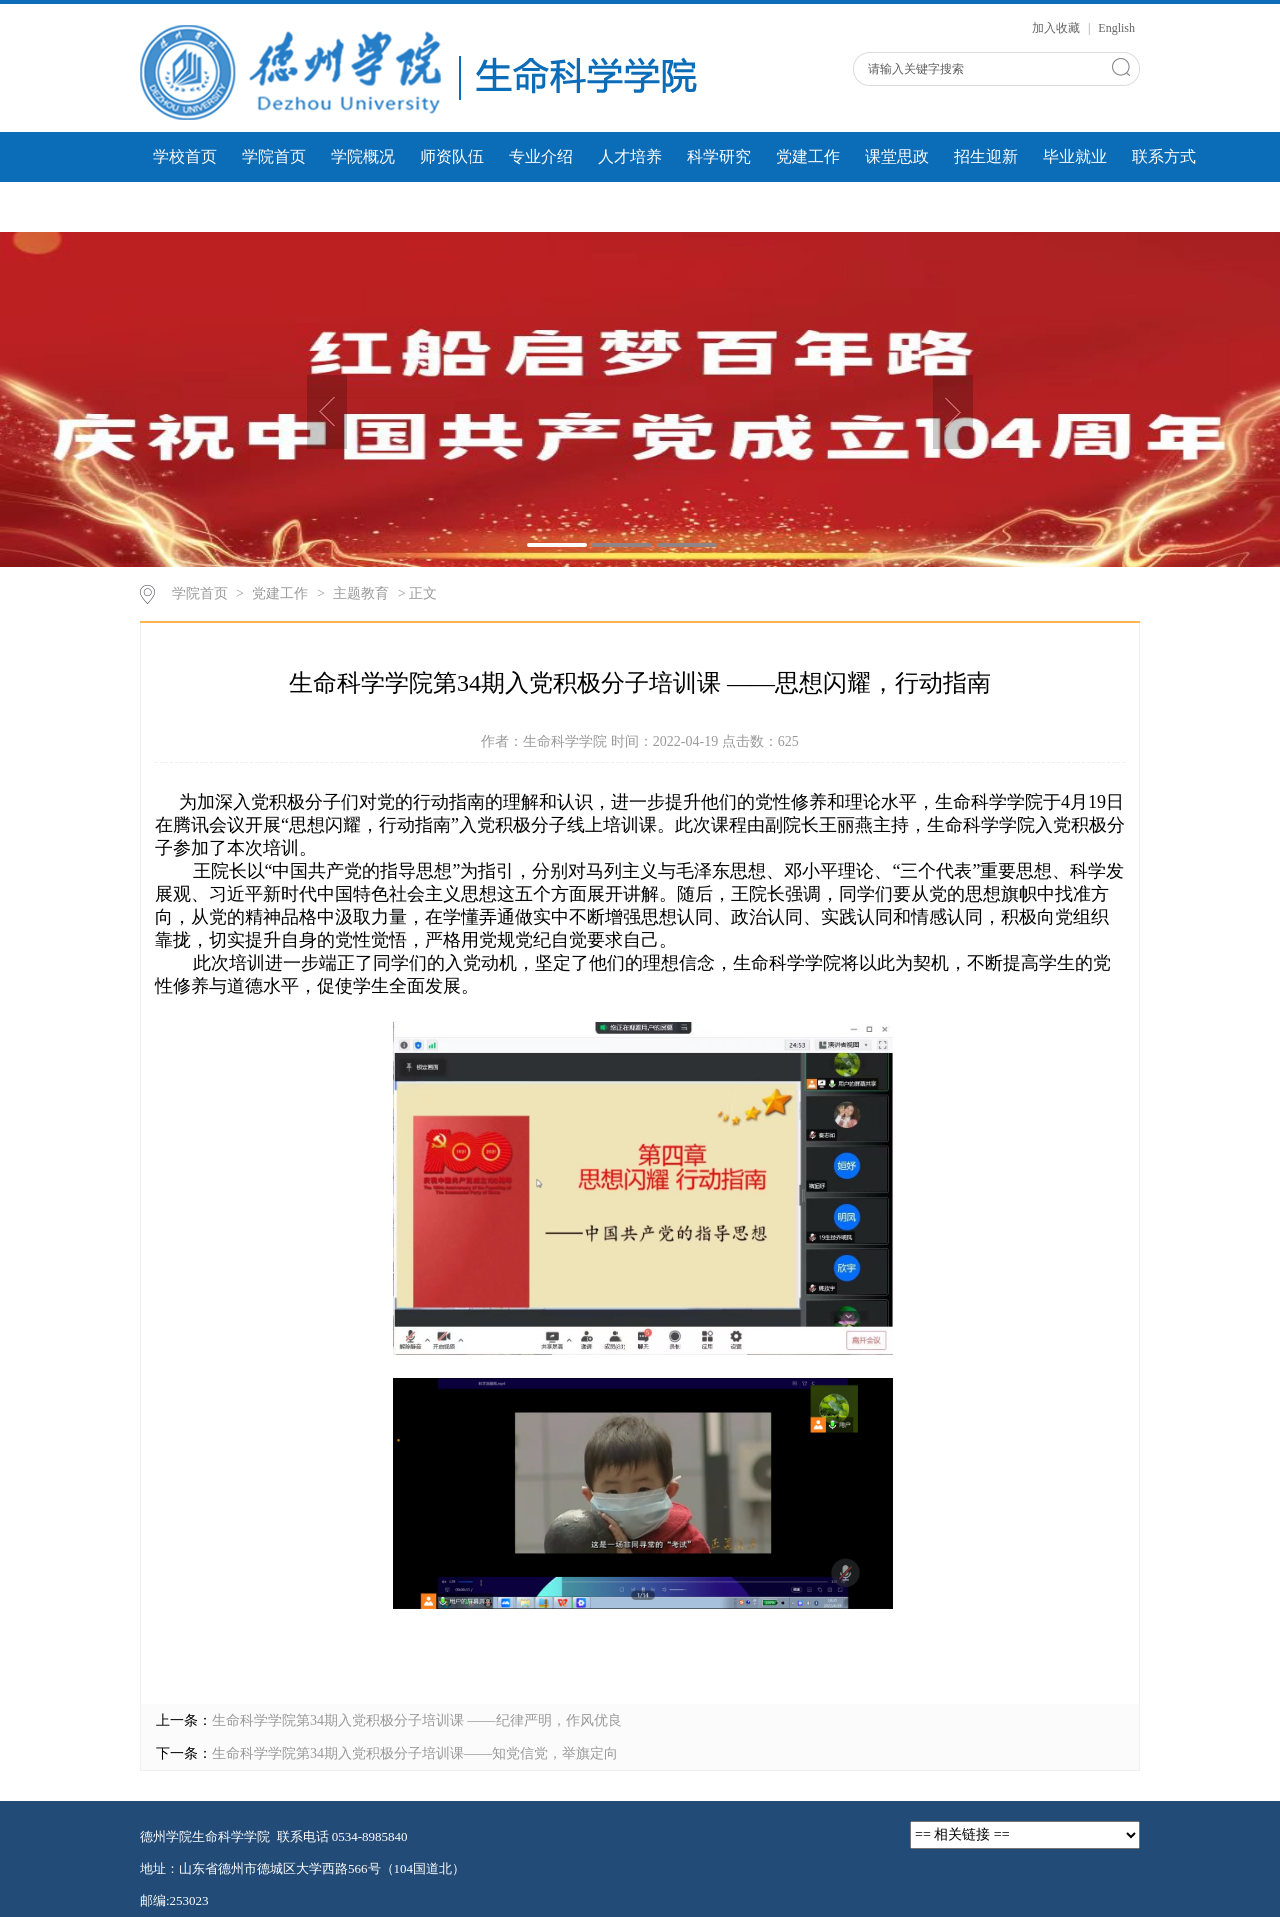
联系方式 (1164, 156)
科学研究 (719, 156)
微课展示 (363, 206)
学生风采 (274, 206)
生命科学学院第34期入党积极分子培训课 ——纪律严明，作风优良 (417, 1720)
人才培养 (630, 156)
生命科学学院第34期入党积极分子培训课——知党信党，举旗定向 (415, 1753)
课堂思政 (897, 156)
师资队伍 (452, 156)
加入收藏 (1057, 28)
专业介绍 (541, 156)
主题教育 (361, 593)
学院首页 (274, 156)
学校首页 (185, 156)
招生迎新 (986, 156)
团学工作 (185, 206)
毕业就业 (1075, 156)
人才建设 (452, 206)
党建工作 (808, 156)
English (1116, 28)
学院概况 (363, 156)
